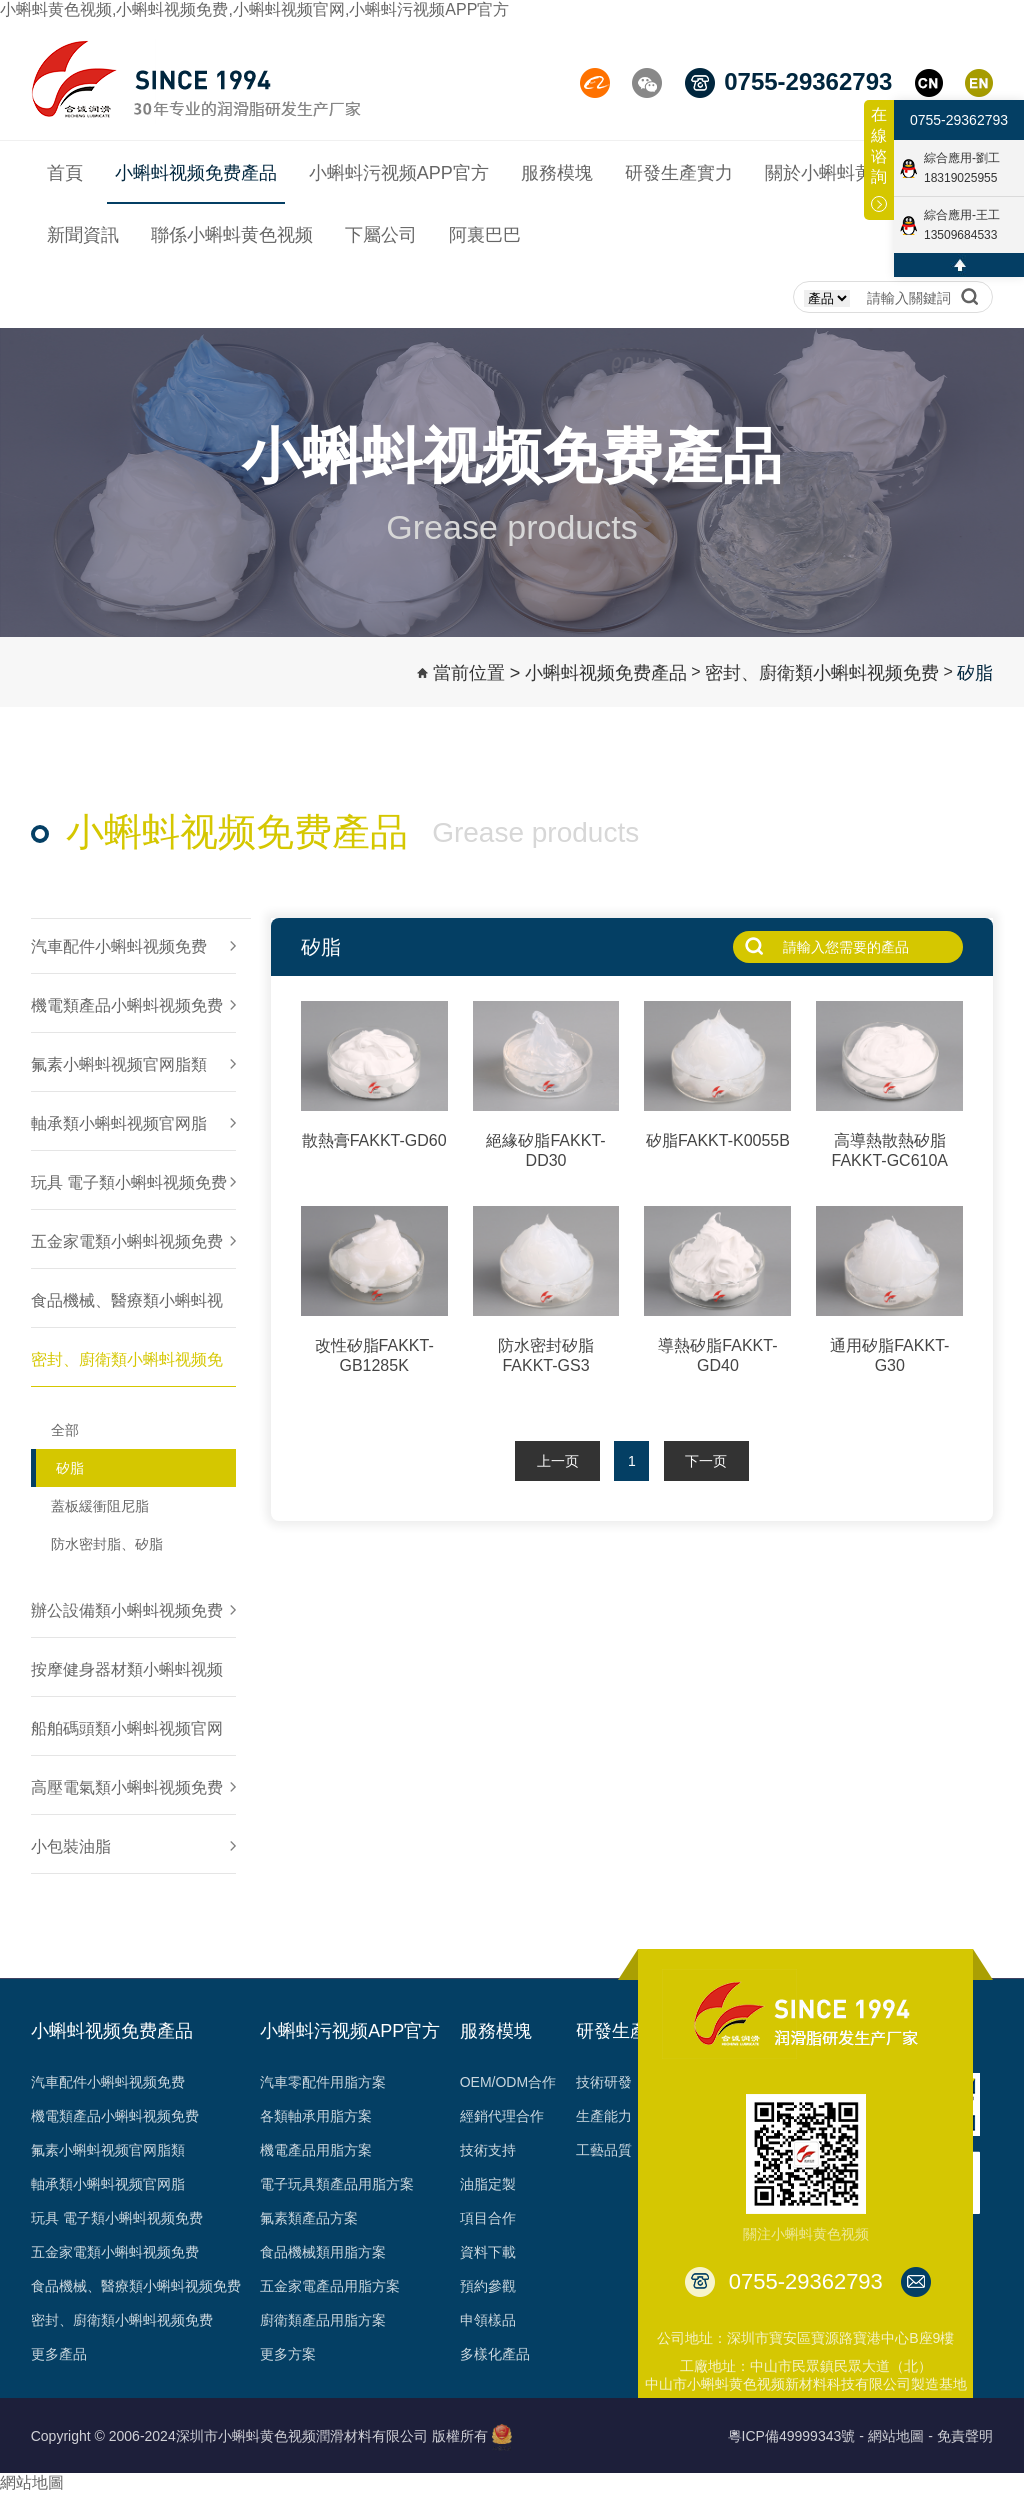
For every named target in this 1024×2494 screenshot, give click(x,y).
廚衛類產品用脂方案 (323, 2320)
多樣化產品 (495, 2354)
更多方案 (288, 2354)
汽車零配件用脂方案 (323, 2082)
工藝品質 (604, 2150)
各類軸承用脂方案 (316, 2116)
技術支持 (488, 2150)
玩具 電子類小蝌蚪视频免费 (117, 2218)
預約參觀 (488, 2286)
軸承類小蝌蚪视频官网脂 (108, 2184)
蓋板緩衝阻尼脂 (100, 1506)
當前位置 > (477, 673)
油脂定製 (488, 2184)
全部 (65, 1430)
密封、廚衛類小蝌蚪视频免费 (822, 673)
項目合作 (488, 2218)
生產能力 (604, 2116)
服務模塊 (496, 2031)
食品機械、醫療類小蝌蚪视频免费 (136, 2286)
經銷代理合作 (502, 2116)
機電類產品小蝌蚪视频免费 (115, 2116)
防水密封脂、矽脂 (107, 1544)
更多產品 (59, 2354)
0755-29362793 (959, 120)
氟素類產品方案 (309, 2218)
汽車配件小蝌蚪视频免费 (108, 2082)
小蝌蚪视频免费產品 (606, 673)
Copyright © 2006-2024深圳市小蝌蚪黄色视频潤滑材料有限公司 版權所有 (259, 2436)
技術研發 (604, 2082)
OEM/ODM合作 (508, 2082)
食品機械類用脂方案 (323, 2252)
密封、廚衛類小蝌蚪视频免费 (122, 2320)
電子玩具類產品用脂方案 (337, 2184)
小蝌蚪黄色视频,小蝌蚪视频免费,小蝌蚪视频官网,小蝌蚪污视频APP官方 (254, 9)
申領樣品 (488, 2320)
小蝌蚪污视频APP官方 (350, 2031)
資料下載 (488, 2252)
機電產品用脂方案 (316, 2150)
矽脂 (975, 673)
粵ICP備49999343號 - (796, 2436)
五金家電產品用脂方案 (330, 2286)
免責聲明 (965, 2436)
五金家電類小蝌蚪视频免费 (115, 2252)
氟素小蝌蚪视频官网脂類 (108, 2150)
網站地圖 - (900, 2436)
